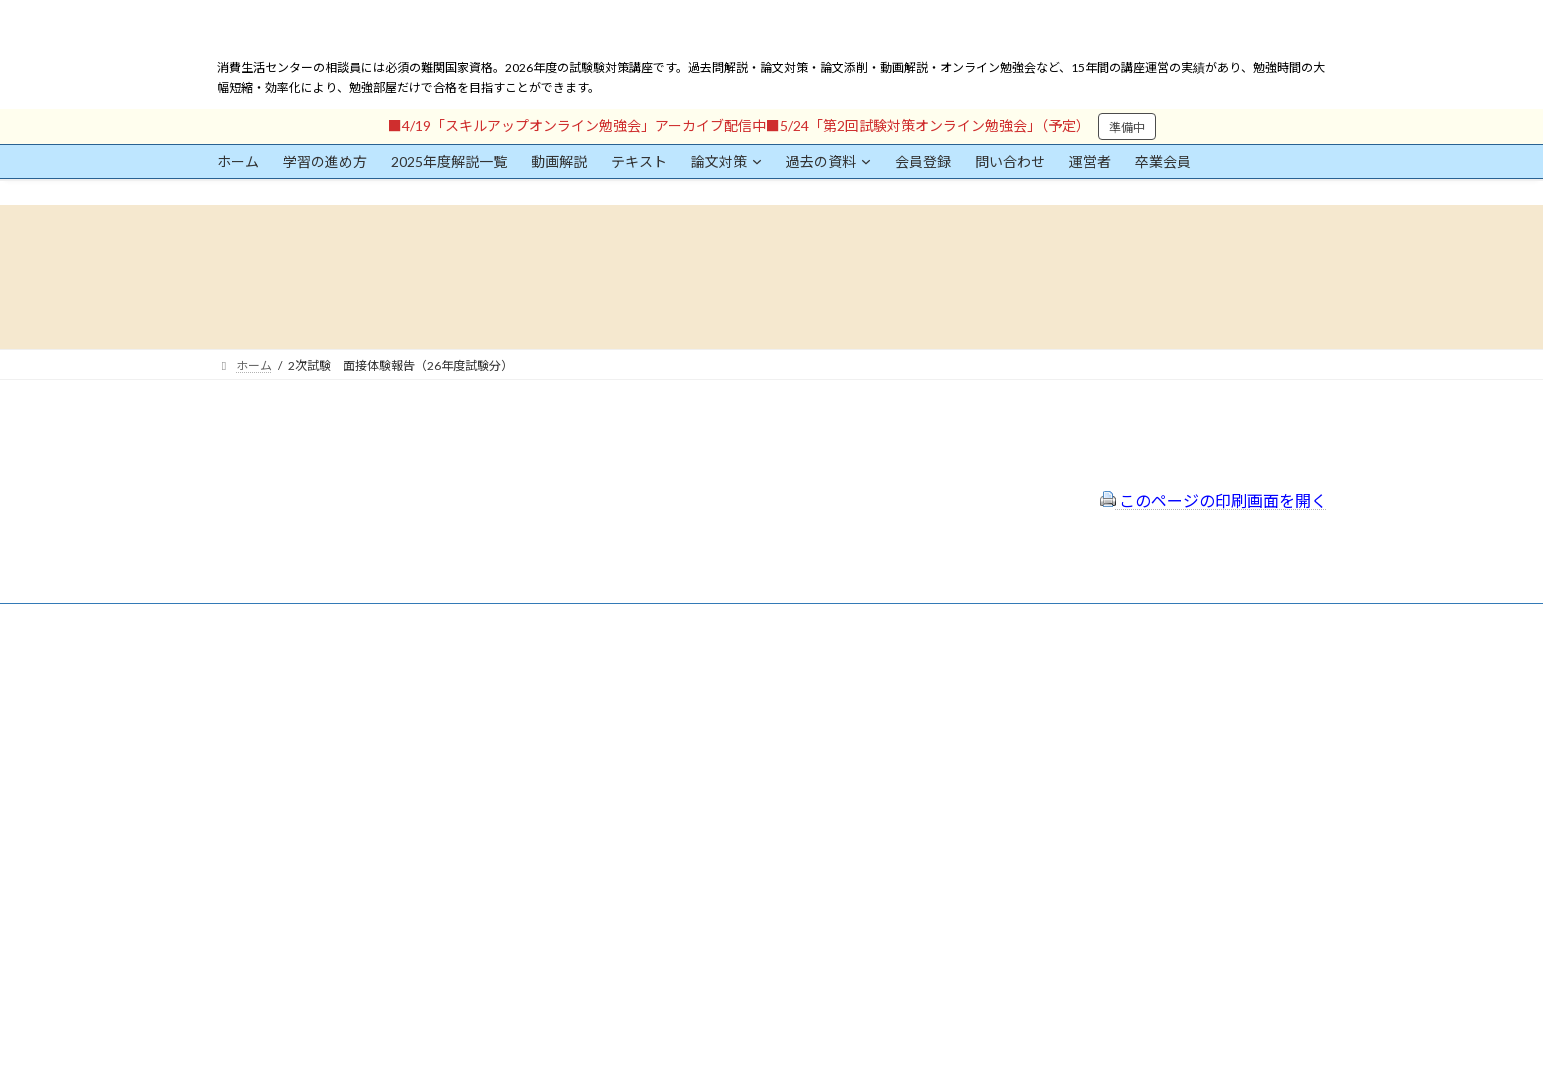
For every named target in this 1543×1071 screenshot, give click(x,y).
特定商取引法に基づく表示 (687, 699)
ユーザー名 (247, 766)
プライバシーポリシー (675, 726)
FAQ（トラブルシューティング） (704, 779)
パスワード (247, 858)
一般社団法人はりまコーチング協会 (1073, 681)
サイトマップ (651, 752)
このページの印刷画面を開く (1213, 500)
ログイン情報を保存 (302, 960)
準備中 (1127, 127)
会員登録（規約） (663, 673)
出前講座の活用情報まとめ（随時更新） (723, 806)
